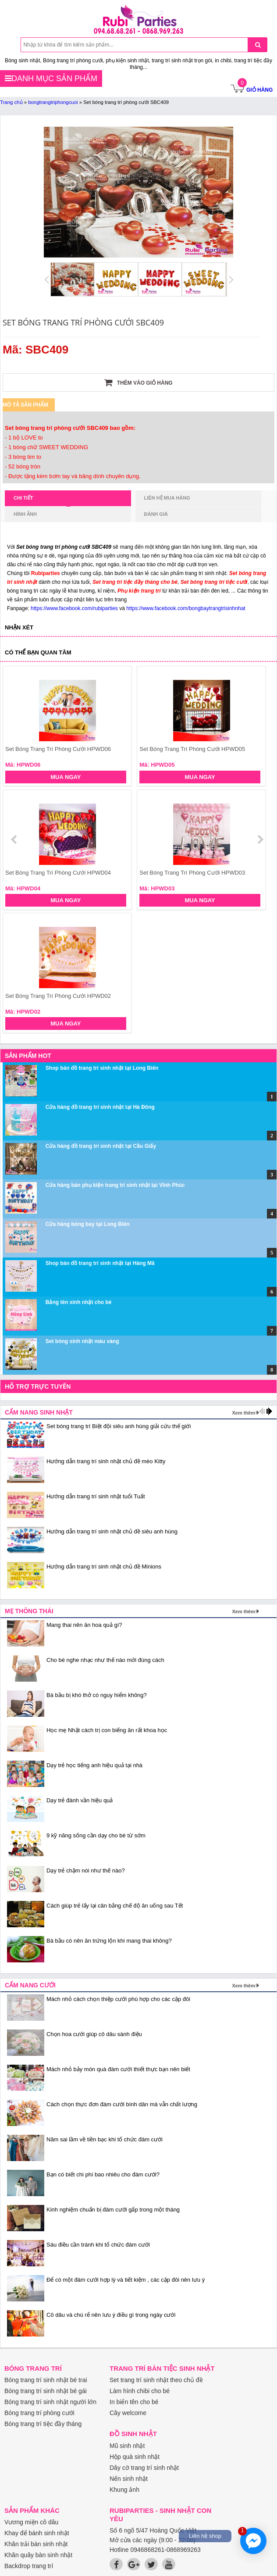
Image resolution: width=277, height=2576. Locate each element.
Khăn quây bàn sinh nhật (38, 2554)
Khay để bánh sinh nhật (36, 2533)
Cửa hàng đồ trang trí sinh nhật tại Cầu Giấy (101, 1146)
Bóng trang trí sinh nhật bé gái (45, 2390)
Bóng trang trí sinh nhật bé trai (45, 2379)
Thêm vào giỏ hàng (138, 382)
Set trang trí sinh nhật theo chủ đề (156, 2379)
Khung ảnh (124, 2489)
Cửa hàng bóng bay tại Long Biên (88, 1224)
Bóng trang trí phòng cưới (39, 2412)
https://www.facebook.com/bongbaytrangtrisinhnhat (185, 608)
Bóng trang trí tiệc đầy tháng (43, 2423)
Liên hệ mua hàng (167, 497)
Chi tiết (42, 500)
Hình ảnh (25, 514)
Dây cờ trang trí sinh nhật (144, 2467)
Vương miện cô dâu (31, 2522)
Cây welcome (128, 2412)
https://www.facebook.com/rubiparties (74, 608)
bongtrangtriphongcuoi (53, 102)
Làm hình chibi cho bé (140, 2390)
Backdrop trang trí (28, 2565)
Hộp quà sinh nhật (135, 2456)
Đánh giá (156, 514)
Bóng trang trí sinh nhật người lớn (50, 2401)
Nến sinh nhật (129, 2478)
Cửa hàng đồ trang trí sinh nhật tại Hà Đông (100, 1107)
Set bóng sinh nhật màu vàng (82, 1341)
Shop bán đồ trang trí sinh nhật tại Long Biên (102, 1068)
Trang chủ (11, 102)
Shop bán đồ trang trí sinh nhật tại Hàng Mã (100, 1263)
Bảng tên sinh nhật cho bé (79, 1302)
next (260, 839)
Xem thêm (243, 1412)
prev (14, 839)
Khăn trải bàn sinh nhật (35, 2543)
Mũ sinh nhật (127, 2445)
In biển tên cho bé (134, 2401)
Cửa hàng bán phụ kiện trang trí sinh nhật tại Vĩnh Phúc (115, 1185)
